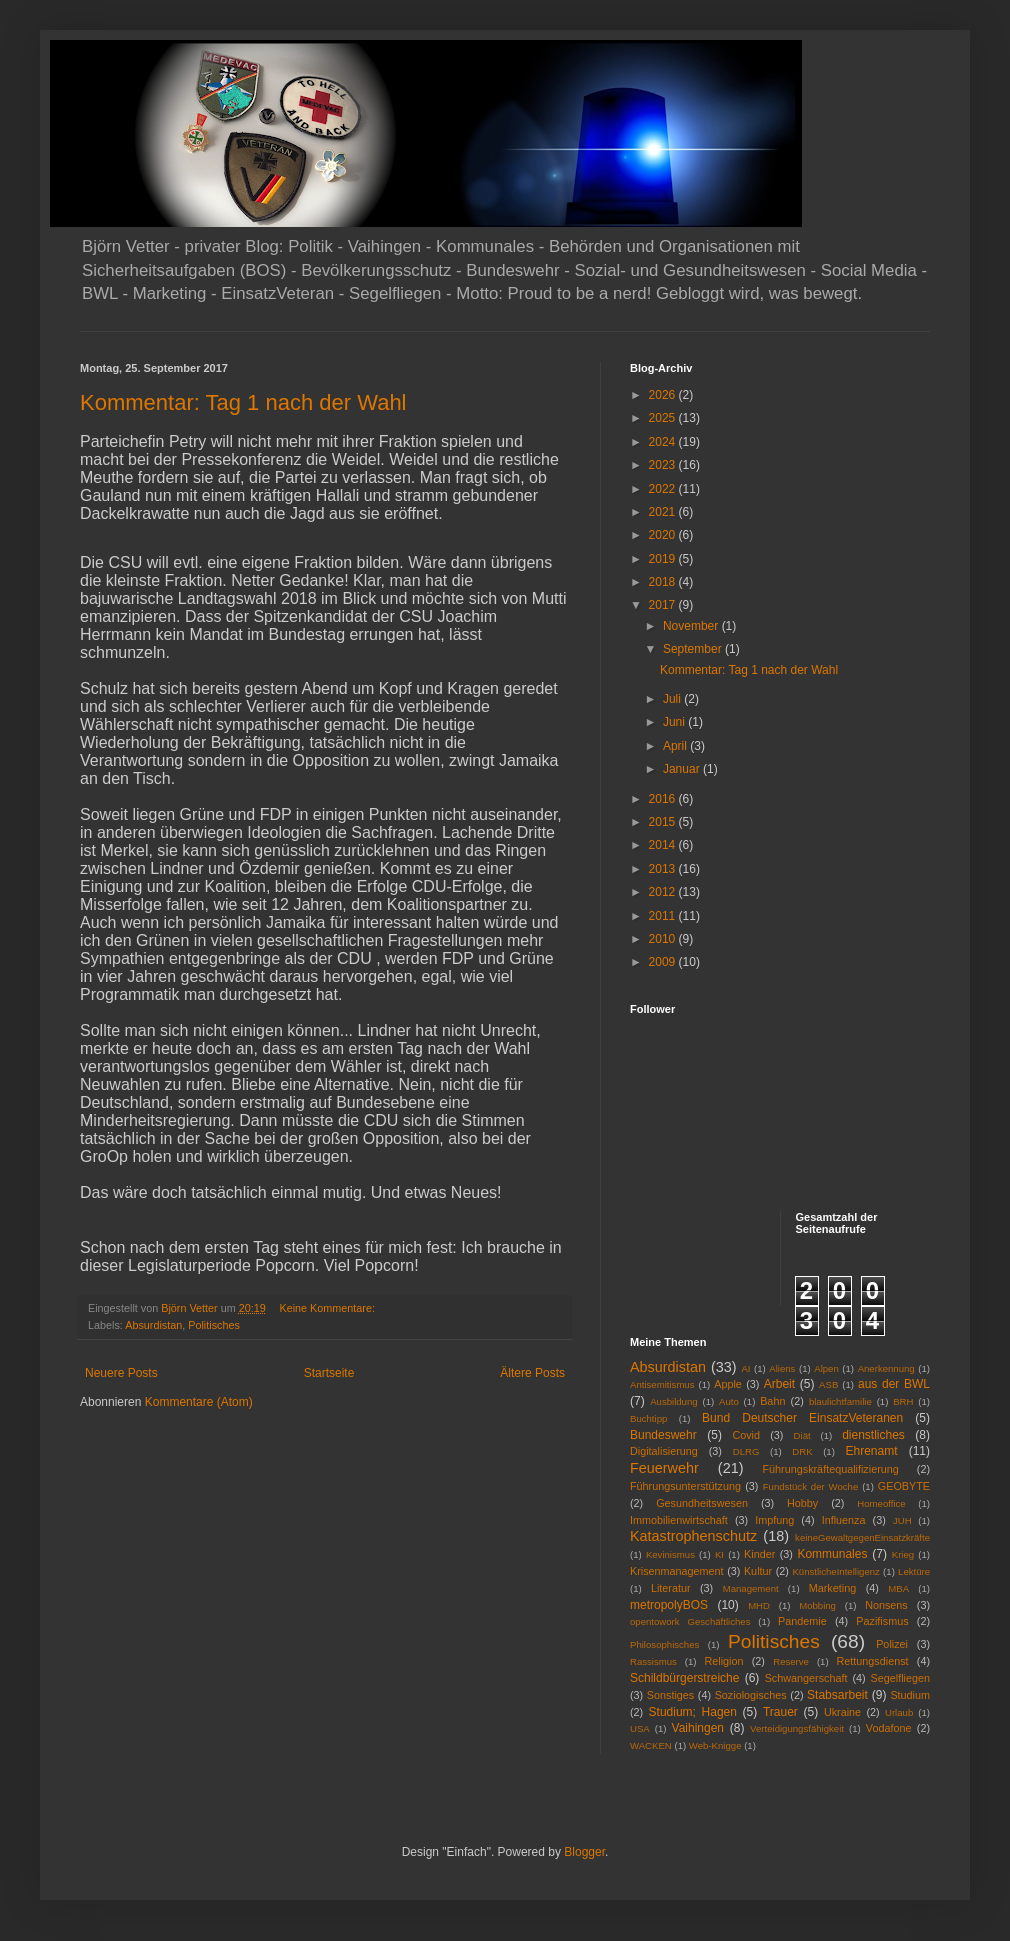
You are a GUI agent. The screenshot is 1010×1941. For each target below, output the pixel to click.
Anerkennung (886, 1368)
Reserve (791, 1661)
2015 (664, 822)
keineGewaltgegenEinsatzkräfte (862, 1537)
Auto (729, 1401)
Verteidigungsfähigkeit (797, 1728)
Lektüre (914, 1571)
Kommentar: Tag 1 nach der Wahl (243, 402)
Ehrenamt (871, 1451)
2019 (664, 559)
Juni (675, 722)
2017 (664, 605)
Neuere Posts (121, 1373)
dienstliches (873, 1435)
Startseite (329, 1373)
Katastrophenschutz (693, 1536)
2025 (664, 418)
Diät (802, 1435)
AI (745, 1368)
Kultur (758, 1571)
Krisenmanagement (677, 1571)
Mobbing (817, 1605)
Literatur (671, 1588)
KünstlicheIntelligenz (835, 1571)
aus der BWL (894, 1384)
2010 (664, 939)
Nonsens (886, 1605)
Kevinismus (670, 1554)
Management (751, 1588)
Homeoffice (881, 1503)
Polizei (892, 1644)
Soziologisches (751, 1695)
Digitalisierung (664, 1451)
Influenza (844, 1520)
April (676, 746)
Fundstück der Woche (811, 1486)
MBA (898, 1588)
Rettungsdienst (873, 1661)
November (692, 626)
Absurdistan (153, 1325)
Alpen (826, 1368)
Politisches (214, 1325)
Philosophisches (664, 1644)
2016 (664, 799)
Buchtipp (648, 1418)
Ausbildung (673, 1401)
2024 (664, 442)
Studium (910, 1695)
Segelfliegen (900, 1678)
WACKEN (651, 1745)
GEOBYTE (904, 1486)
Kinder (759, 1554)
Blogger (584, 1852)
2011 (664, 916)
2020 (664, 535)
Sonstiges (670, 1695)
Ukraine (842, 1712)
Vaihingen (698, 1728)
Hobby (802, 1503)
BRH (903, 1401)
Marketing (832, 1588)
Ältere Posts (532, 1373)
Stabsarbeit (837, 1695)
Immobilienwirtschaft (679, 1520)
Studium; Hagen (693, 1712)
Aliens (782, 1368)
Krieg (903, 1554)
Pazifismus (882, 1621)
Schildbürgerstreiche (684, 1678)
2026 (664, 395)
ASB (828, 1384)
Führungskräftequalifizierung (831, 1469)
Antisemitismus (662, 1384)
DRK (802, 1451)
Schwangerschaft (806, 1678)
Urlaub (899, 1712)
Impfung (774, 1520)
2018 (664, 582)
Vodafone (889, 1728)
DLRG (746, 1451)
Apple (728, 1384)
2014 (664, 845)
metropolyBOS (669, 1605)
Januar (683, 769)
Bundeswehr (663, 1435)
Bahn (772, 1401)
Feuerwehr (664, 1468)
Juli (673, 699)
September (694, 649)
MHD (759, 1605)
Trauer (780, 1712)
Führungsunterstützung (685, 1486)
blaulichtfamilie (840, 1401)
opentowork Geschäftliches (690, 1621)
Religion (724, 1661)
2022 (664, 489)
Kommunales (832, 1554)
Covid (746, 1435)
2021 (664, 512)
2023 (664, 465)
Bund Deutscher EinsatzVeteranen (802, 1418)
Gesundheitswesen (702, 1503)
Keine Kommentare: (328, 1308)
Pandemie (802, 1621)
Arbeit (779, 1384)
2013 (664, 869)
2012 (664, 892)
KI (719, 1554)
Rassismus (653, 1661)
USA (640, 1728)
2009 (664, 962)
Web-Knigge (715, 1745)
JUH (902, 1520)
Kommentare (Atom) (199, 1402)
